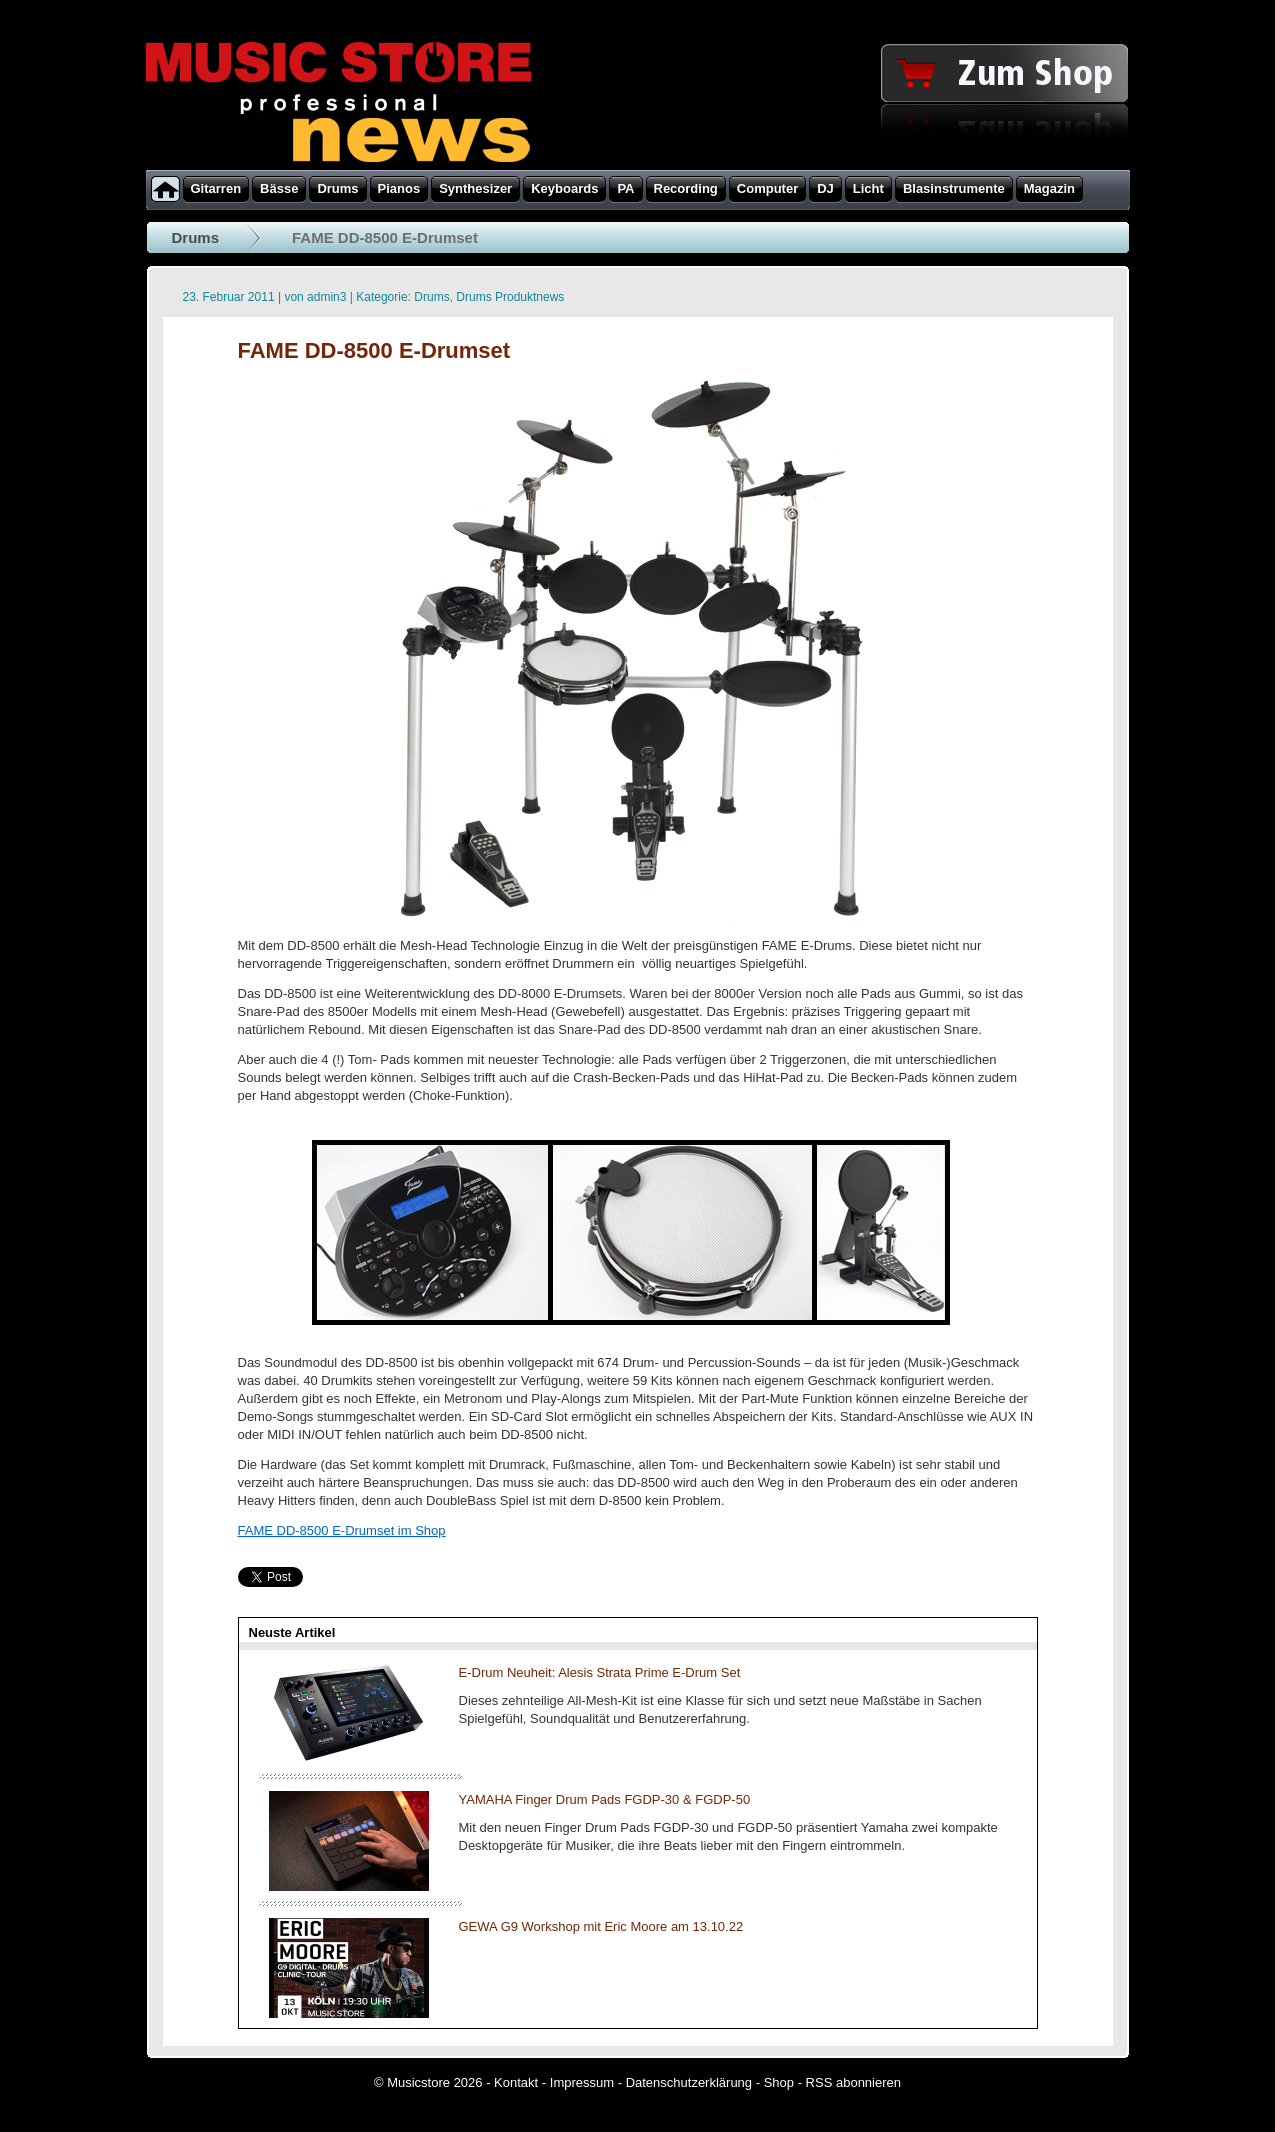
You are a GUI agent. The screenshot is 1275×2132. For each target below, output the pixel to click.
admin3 (326, 297)
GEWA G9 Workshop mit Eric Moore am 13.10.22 (601, 1926)
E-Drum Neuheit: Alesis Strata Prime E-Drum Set (600, 1672)
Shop (779, 2082)
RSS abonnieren (853, 2082)
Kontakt (516, 2082)
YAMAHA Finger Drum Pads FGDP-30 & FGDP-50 (605, 1799)
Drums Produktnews (510, 297)
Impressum (582, 2082)
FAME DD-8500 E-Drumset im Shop (342, 1530)
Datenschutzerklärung (689, 2082)
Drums (196, 237)
